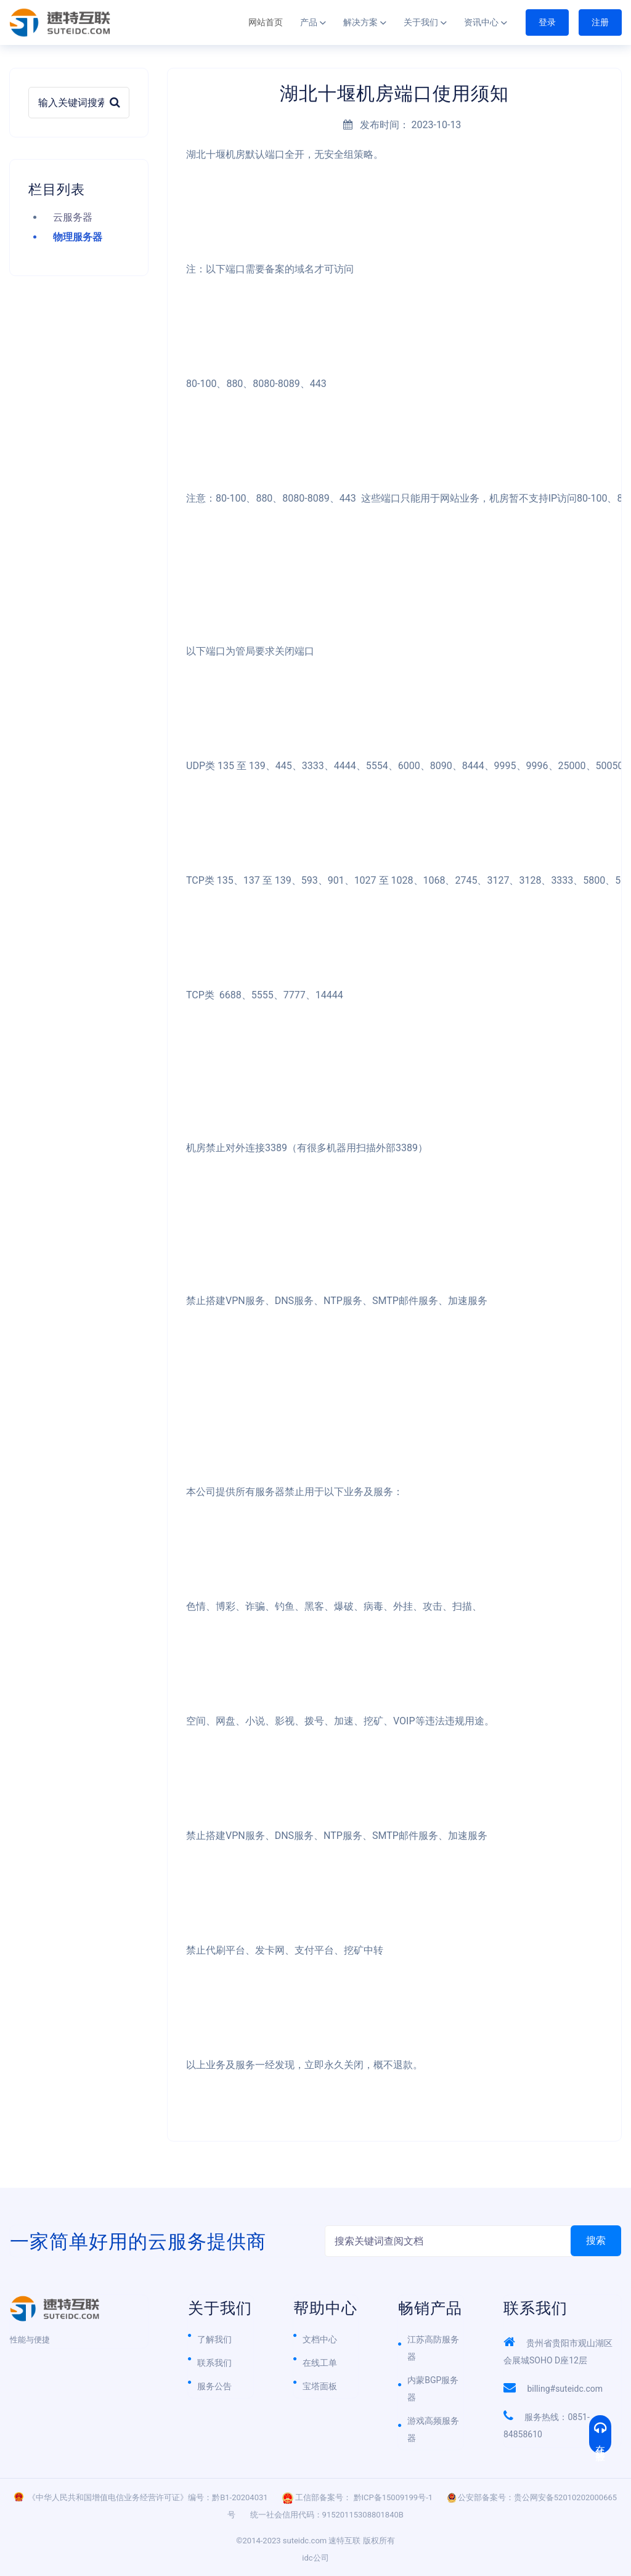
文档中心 (320, 2339)
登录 (547, 22)
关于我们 (421, 22)
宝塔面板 (320, 2386)
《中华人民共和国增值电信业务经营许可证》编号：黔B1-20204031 (147, 2497)
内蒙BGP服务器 (432, 2388)
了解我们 (214, 2339)
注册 (600, 22)
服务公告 (214, 2386)
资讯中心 (481, 22)
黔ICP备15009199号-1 (393, 2497)
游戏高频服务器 (433, 2429)
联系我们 (214, 2363)
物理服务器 (77, 237)
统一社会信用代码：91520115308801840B (327, 2514)
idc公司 (315, 2557)
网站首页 (265, 22)
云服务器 (72, 217)
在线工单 (320, 2363)
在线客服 (600, 2434)
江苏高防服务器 (433, 2348)
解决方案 (360, 22)
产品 (308, 22)
